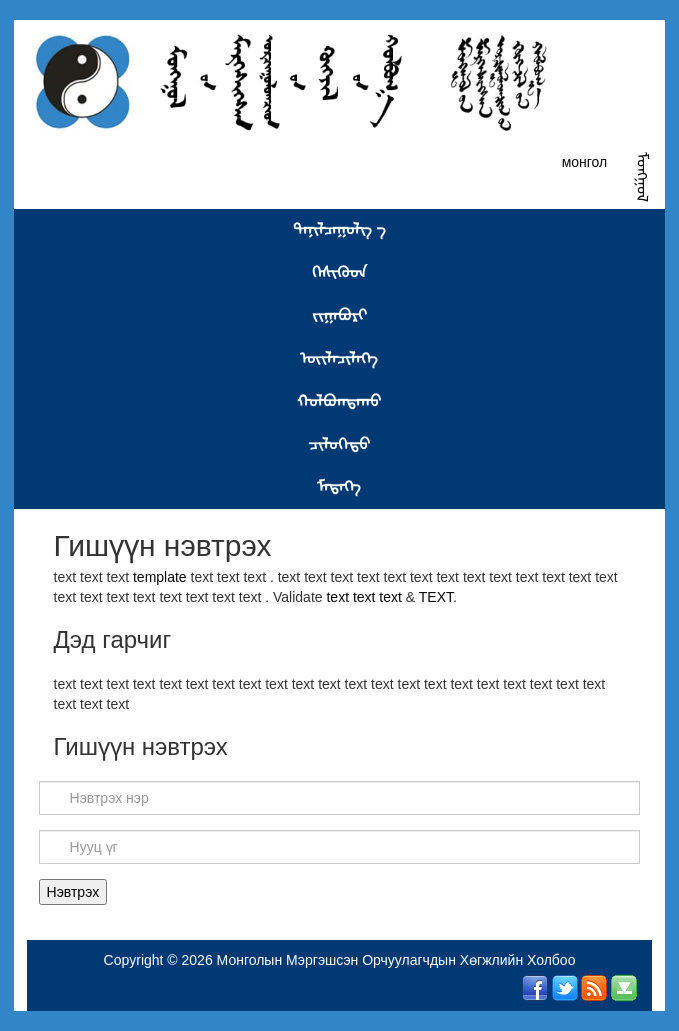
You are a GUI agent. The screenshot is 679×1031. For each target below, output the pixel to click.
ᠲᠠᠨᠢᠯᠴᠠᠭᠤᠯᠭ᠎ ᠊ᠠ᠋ (339, 229)
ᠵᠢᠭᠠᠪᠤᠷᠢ (339, 315)
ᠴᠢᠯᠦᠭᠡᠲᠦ (339, 444)
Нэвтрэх (73, 892)
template (160, 577)
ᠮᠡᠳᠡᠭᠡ (339, 486)
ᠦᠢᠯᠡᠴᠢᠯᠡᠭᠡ (339, 358)
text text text (365, 597)
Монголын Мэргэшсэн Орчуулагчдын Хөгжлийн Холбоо (396, 960)
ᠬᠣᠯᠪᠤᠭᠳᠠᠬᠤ (339, 401)
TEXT (436, 597)
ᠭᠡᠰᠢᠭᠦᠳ (339, 272)
